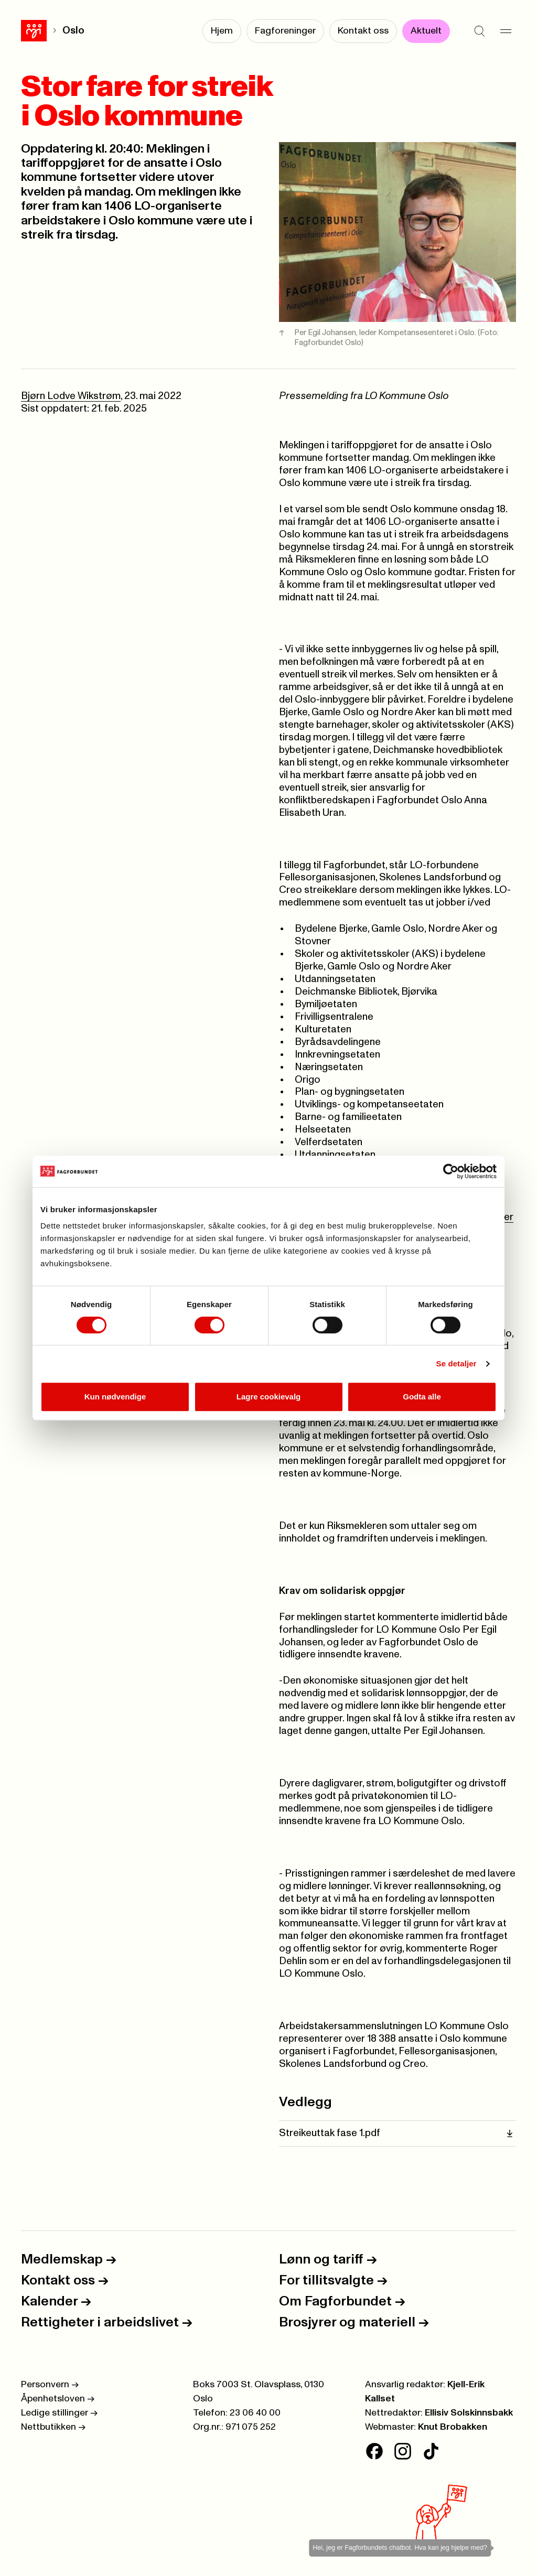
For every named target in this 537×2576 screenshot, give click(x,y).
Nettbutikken (53, 2427)
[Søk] (479, 31)
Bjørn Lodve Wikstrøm (71, 396)
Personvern (50, 2384)
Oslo (73, 31)
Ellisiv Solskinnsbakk (469, 2413)
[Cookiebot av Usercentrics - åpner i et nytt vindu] (451, 1171)
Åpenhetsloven (57, 2398)
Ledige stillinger (59, 2413)
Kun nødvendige (115, 1396)
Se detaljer (456, 1363)
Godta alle (422, 1396)
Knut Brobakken (452, 2427)
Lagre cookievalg (269, 1396)
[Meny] (505, 31)
